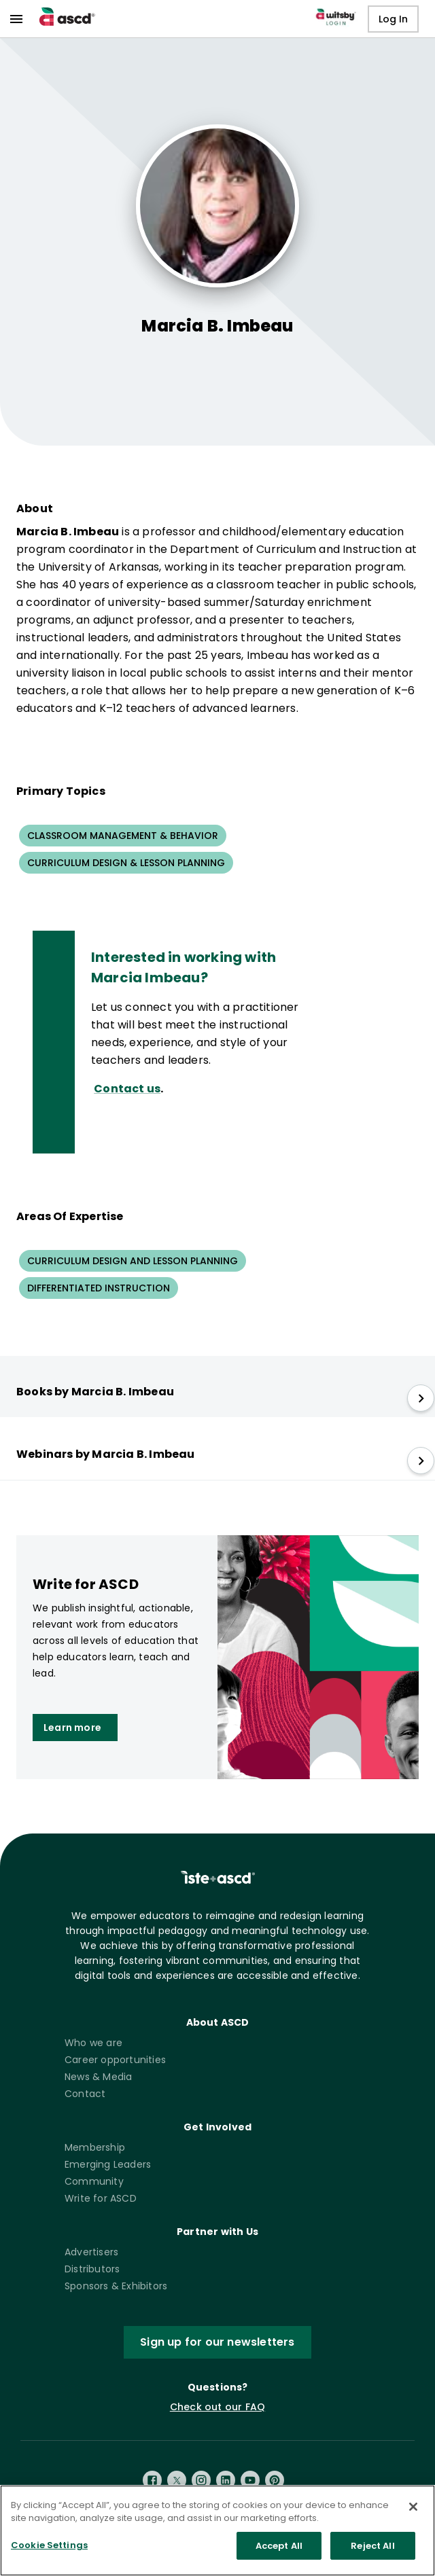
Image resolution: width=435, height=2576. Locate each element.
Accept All (279, 2553)
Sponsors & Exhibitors (116, 2286)
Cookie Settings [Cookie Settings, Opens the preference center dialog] (49, 2552)
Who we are (93, 2043)
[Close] (413, 2514)
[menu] (16, 19)
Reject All (372, 2553)
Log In (393, 19)
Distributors (92, 2269)
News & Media (98, 2076)
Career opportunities (115, 2060)
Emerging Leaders (108, 2164)
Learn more (72, 1727)
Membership (95, 2147)
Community (94, 2181)
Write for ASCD (101, 2198)
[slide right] (420, 1398)
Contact (85, 2093)
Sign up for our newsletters (217, 2342)
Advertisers (91, 2252)
